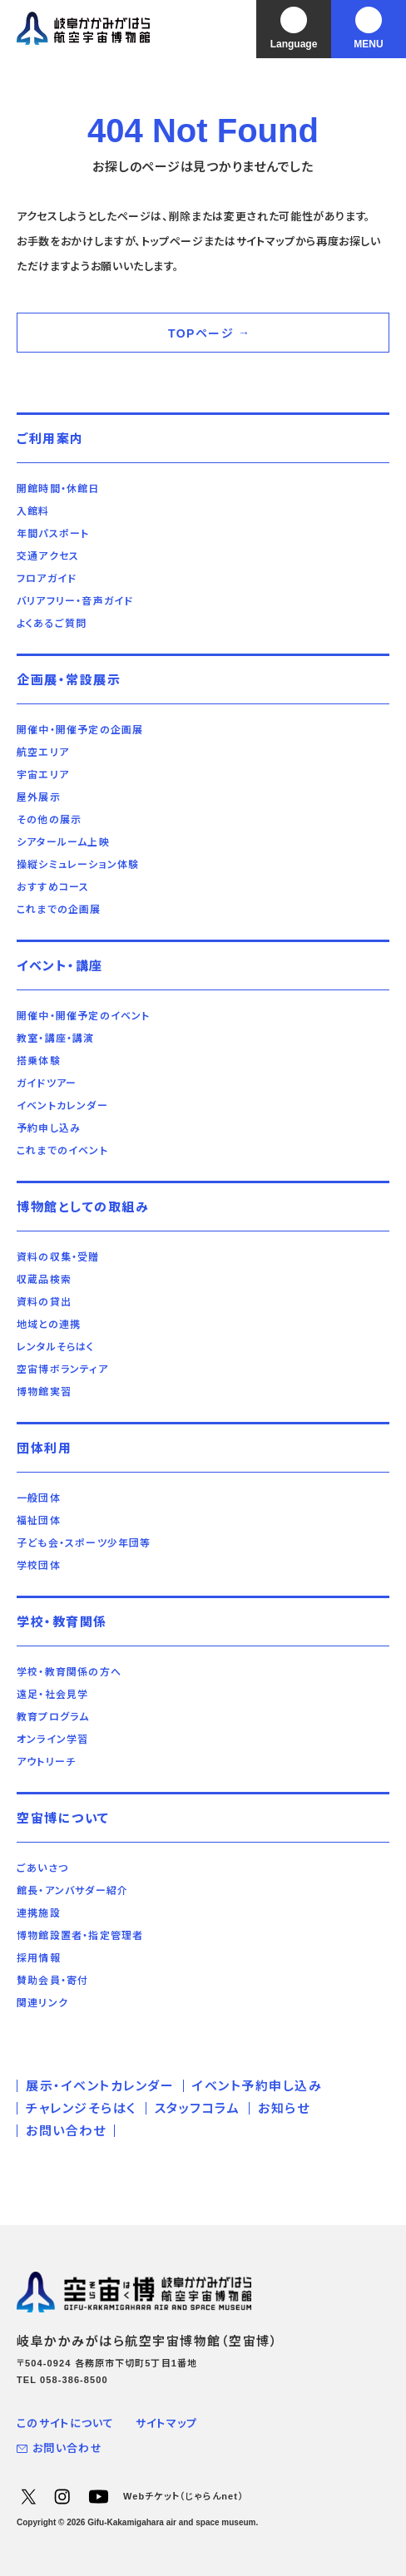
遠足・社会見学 (52, 1694)
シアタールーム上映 (63, 842)
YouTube (98, 2496)
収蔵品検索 (44, 1280)
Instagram (61, 2496)
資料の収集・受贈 (58, 1257)
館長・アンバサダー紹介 (72, 1891)
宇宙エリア (43, 775)
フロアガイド (47, 579)
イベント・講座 (60, 966)
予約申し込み (49, 1128)
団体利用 (44, 1448)
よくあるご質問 (52, 623)
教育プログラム (53, 1717)
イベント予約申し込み (257, 2086)
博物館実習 (44, 1392)
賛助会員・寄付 (52, 1980)
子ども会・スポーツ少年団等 (84, 1543)
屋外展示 (39, 797)
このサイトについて (66, 2423)
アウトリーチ (46, 1762)
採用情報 (39, 1958)
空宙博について (63, 1818)
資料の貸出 (44, 1302)
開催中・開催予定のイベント (84, 1016)
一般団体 (39, 1498)
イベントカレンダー (62, 1106)
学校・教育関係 (62, 1622)
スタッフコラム (197, 2108)
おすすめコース (53, 887)
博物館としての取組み (83, 1207)
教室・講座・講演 (56, 1038)
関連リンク (42, 2003)
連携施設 (39, 1913)
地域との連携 (49, 1324)
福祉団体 (39, 1521)
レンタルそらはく (56, 1347)
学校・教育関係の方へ (69, 1672)
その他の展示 (49, 820)
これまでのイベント (62, 1151)
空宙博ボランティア (62, 1369)
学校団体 (39, 1566)
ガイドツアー (47, 1083)
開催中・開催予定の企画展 (80, 730)
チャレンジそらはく (81, 2108)
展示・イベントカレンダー (100, 2086)
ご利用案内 (50, 439)
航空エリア (43, 752)
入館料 (33, 511)
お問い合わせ (66, 2131)
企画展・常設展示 (69, 680)
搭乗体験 (39, 1061)
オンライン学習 (52, 1739)
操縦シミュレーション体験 (78, 865)
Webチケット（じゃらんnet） (183, 2496)
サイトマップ (167, 2423)
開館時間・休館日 (58, 489)
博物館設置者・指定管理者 (80, 1936)
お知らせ (283, 2108)
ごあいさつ (42, 1868)
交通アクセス (48, 556)
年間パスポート (53, 534)
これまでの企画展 (59, 909)
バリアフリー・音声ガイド (75, 601)
